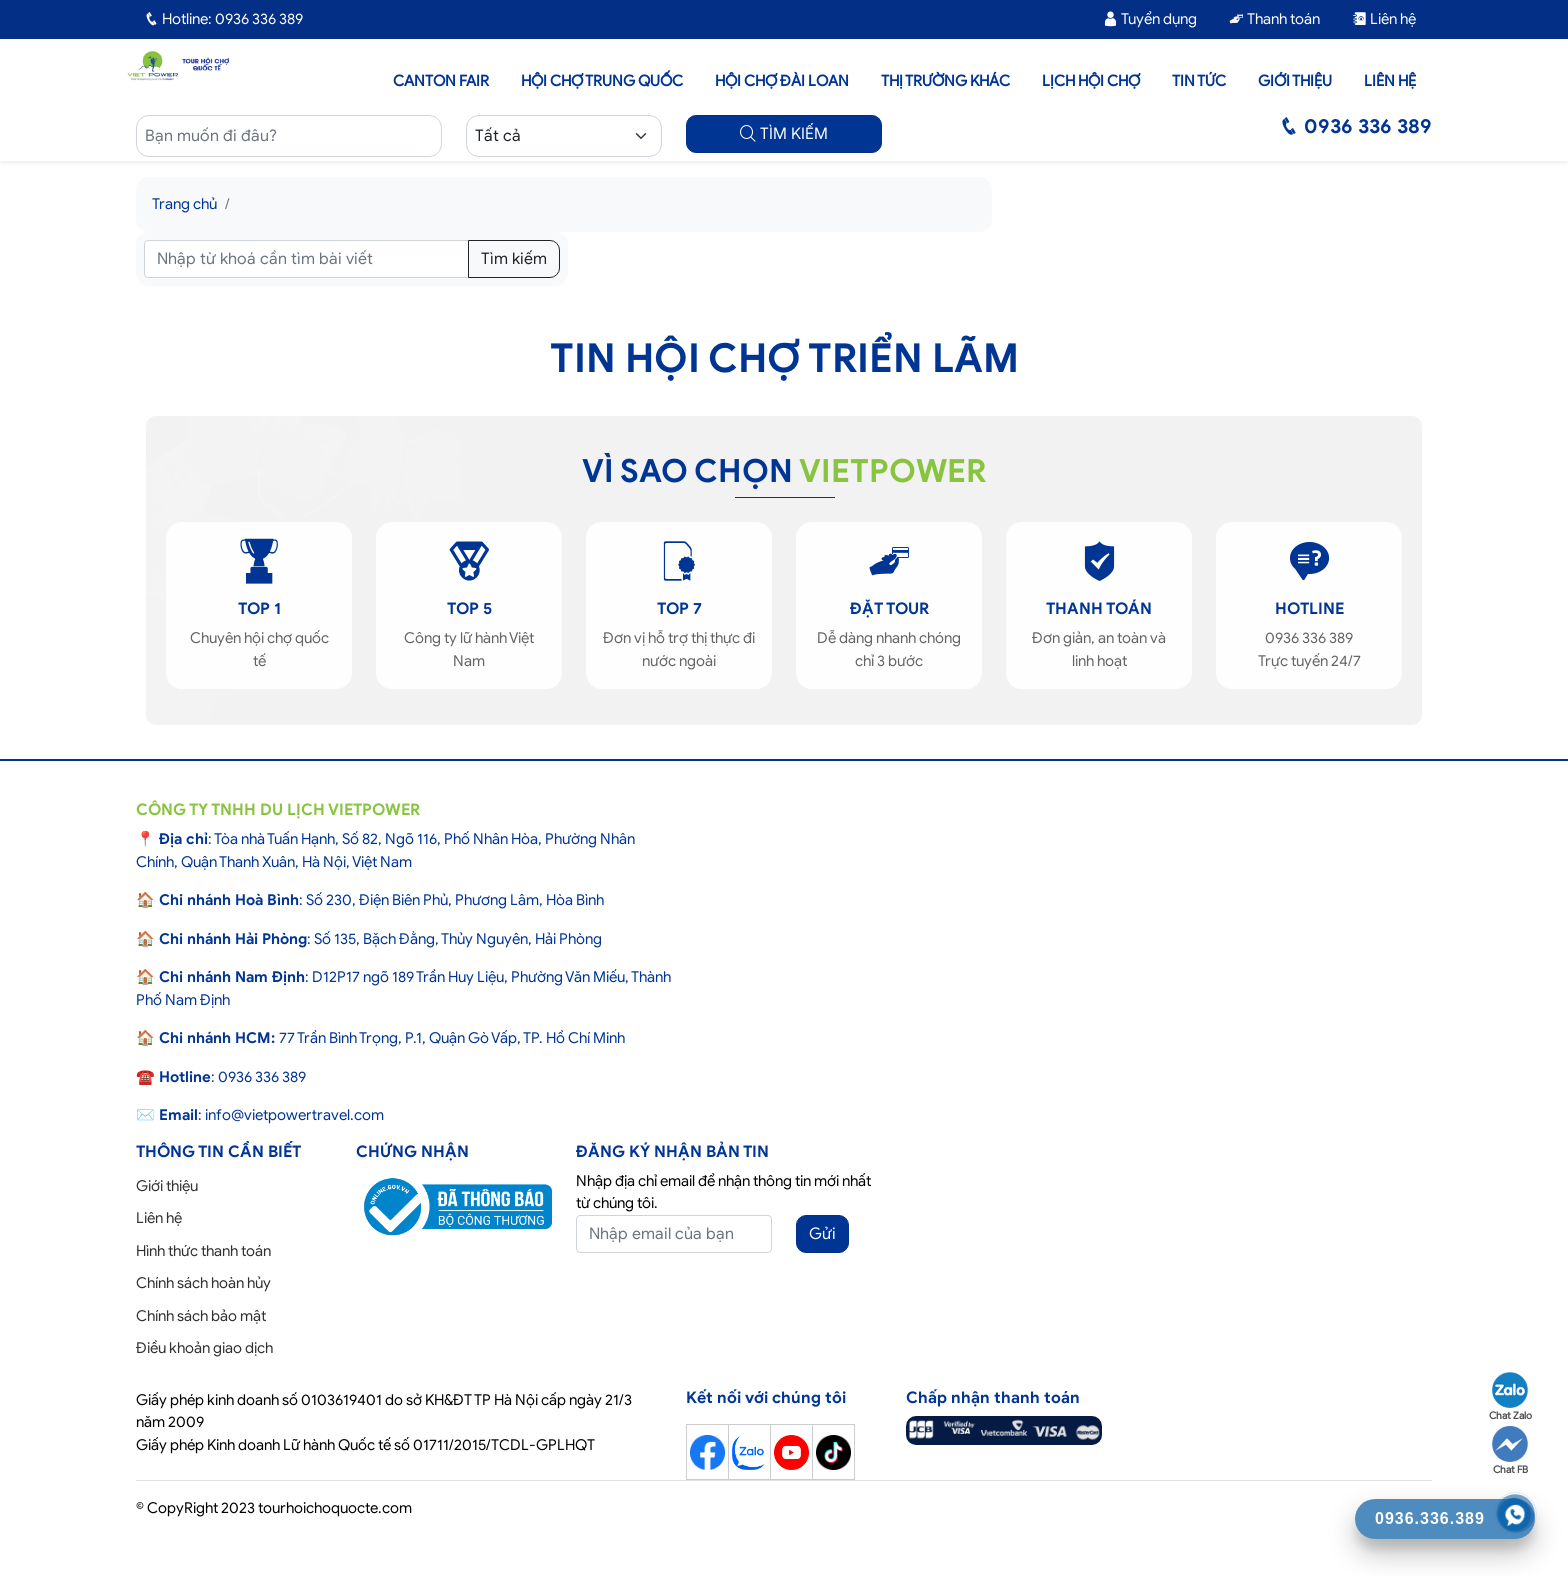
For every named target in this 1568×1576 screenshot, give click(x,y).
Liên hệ (1384, 19)
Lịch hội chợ (1091, 81)
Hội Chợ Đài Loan (782, 81)
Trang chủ (184, 204)
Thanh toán (1274, 19)
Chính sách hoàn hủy (203, 1283)
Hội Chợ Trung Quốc (602, 81)
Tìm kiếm (514, 259)
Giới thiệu (1295, 81)
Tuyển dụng (1150, 19)
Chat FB (1510, 1451)
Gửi (822, 1234)
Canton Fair (441, 81)
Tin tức (1199, 81)
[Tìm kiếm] (306, 259)
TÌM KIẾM (784, 134)
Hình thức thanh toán (203, 1251)
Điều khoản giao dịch (204, 1348)
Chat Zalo (1510, 1397)
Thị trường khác (945, 81)
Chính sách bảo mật (201, 1316)
